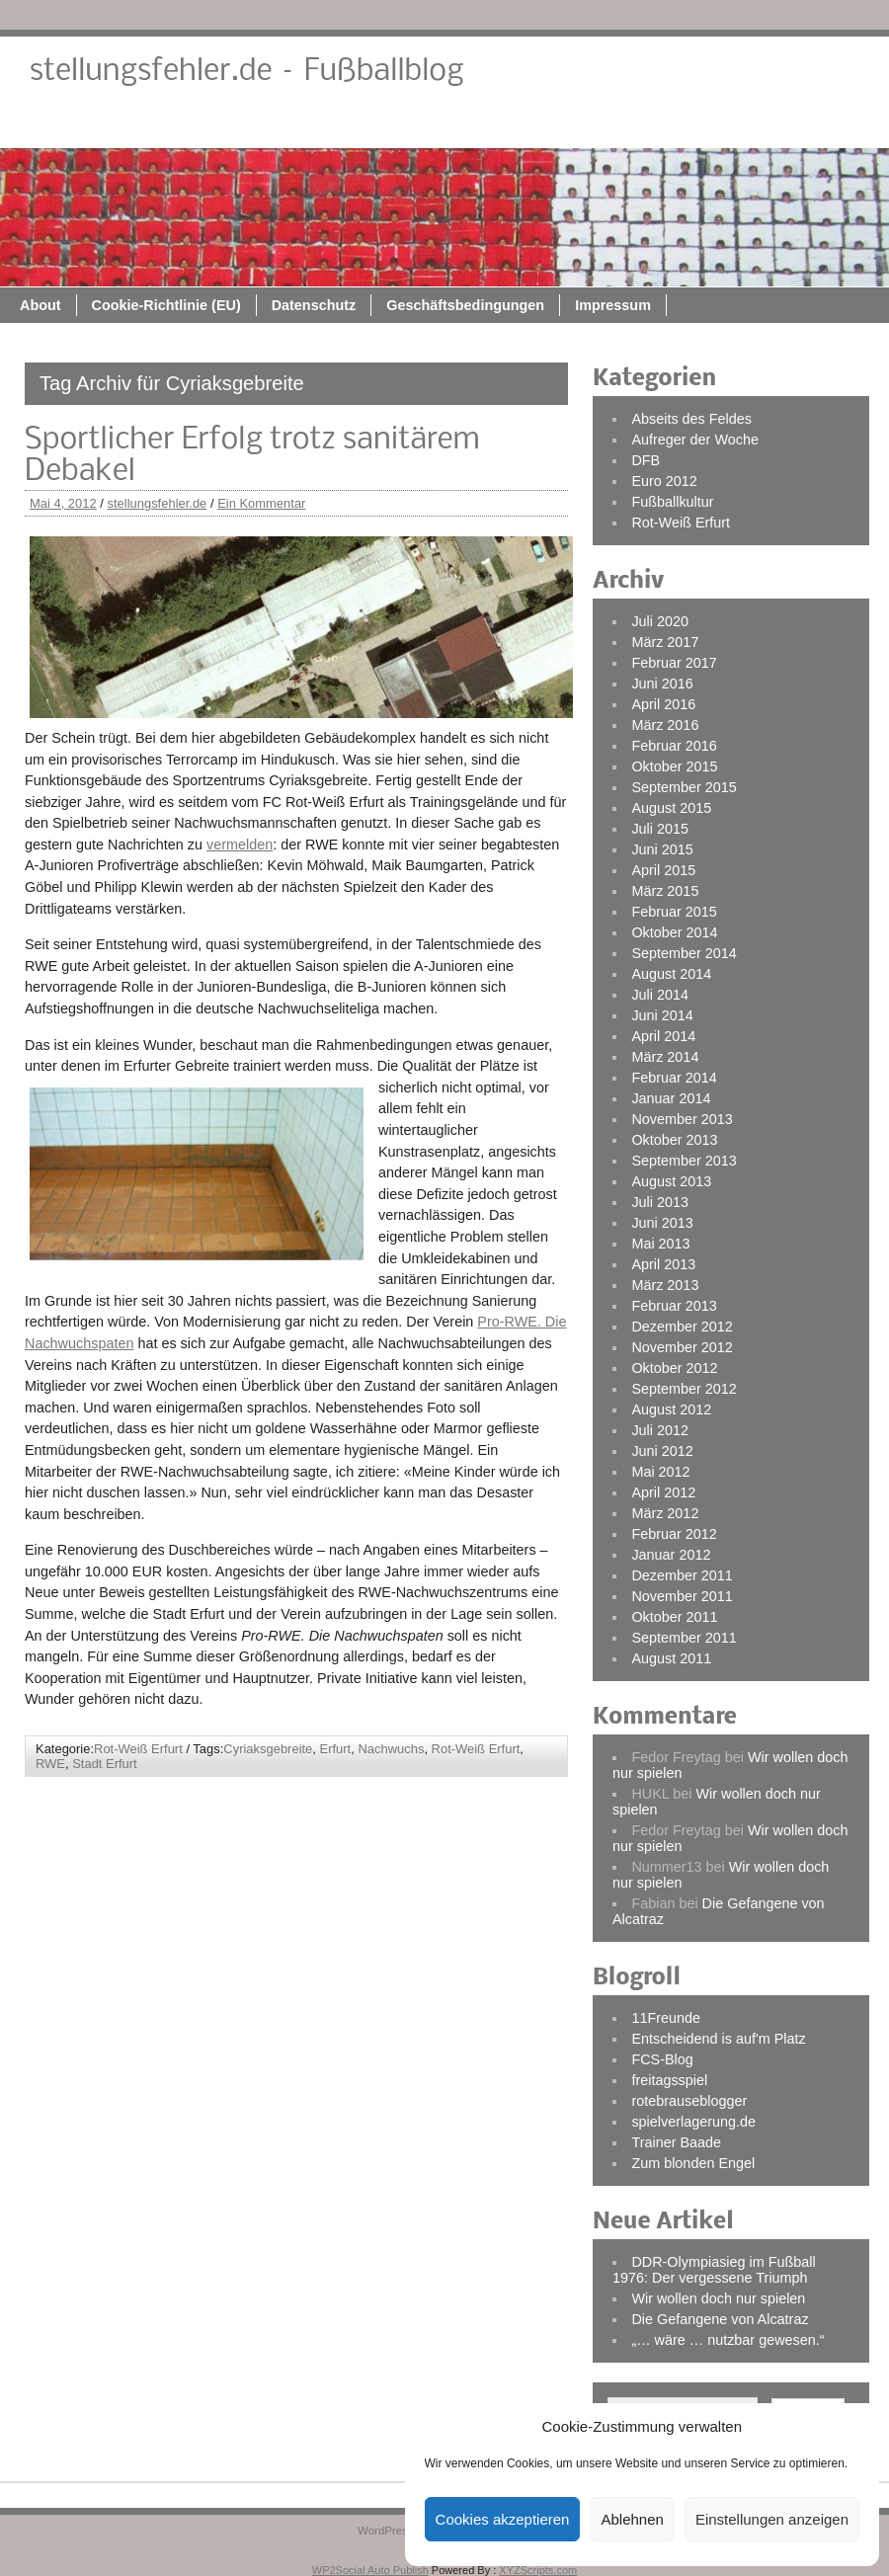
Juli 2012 (659, 1430)
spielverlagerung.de (693, 2122)
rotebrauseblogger (689, 2101)
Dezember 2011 (681, 1575)
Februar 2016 (673, 746)
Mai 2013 (660, 1243)
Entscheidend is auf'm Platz (718, 2039)
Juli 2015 (659, 829)
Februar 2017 (673, 663)
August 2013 (671, 1181)
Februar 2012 (673, 1534)
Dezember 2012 (681, 1326)
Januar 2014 (670, 1098)
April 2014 (663, 1036)
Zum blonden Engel (693, 2163)
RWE (50, 1763)
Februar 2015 (673, 912)
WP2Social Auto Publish (370, 2570)
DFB (645, 460)
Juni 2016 (661, 683)
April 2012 (663, 1492)
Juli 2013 (659, 1202)
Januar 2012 (670, 1555)
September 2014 (683, 953)
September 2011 (683, 1638)
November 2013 (681, 1119)
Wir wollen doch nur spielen (718, 2298)
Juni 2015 (661, 849)
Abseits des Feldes (691, 419)
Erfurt (336, 1748)
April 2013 (663, 1264)
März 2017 (664, 642)
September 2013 (683, 1160)
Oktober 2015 (674, 766)
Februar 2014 (673, 1078)
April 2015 (663, 870)
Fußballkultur (672, 502)
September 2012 (683, 1389)
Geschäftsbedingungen (663, 125)
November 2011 (681, 1596)
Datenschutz (511, 125)
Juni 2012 (661, 1451)
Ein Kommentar (261, 503)
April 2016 (663, 704)
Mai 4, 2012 (63, 503)
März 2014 (664, 1057)
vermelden (239, 844)
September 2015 (683, 787)
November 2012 (681, 1347)
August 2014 (671, 974)
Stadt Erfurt (104, 1763)
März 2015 (664, 891)
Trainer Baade (676, 2142)
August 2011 (671, 1658)
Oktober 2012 (674, 1368)
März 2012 (664, 1513)
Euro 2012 (663, 481)
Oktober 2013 (674, 1140)
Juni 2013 (661, 1223)
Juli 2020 (659, 621)
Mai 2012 (660, 1472)
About (238, 125)
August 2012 (671, 1409)
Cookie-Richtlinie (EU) (364, 125)
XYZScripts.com (538, 2570)
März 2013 (664, 1285)
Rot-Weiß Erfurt (138, 1748)
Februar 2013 (673, 1306)
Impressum (810, 125)
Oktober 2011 (674, 1617)
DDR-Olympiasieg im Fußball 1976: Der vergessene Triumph (714, 2270)
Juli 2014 (659, 995)
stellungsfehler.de (157, 503)
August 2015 (671, 808)
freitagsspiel (669, 2080)
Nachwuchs (391, 1748)
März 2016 (664, 725)
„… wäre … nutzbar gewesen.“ (727, 2340)
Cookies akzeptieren (503, 2519)
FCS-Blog (661, 2059)
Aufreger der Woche (695, 439)
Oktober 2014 (674, 932)
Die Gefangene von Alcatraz (719, 2319)
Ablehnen (632, 2519)
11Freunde (665, 2018)
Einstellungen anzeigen (772, 2519)
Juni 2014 (661, 1015)
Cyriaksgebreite (267, 1748)
